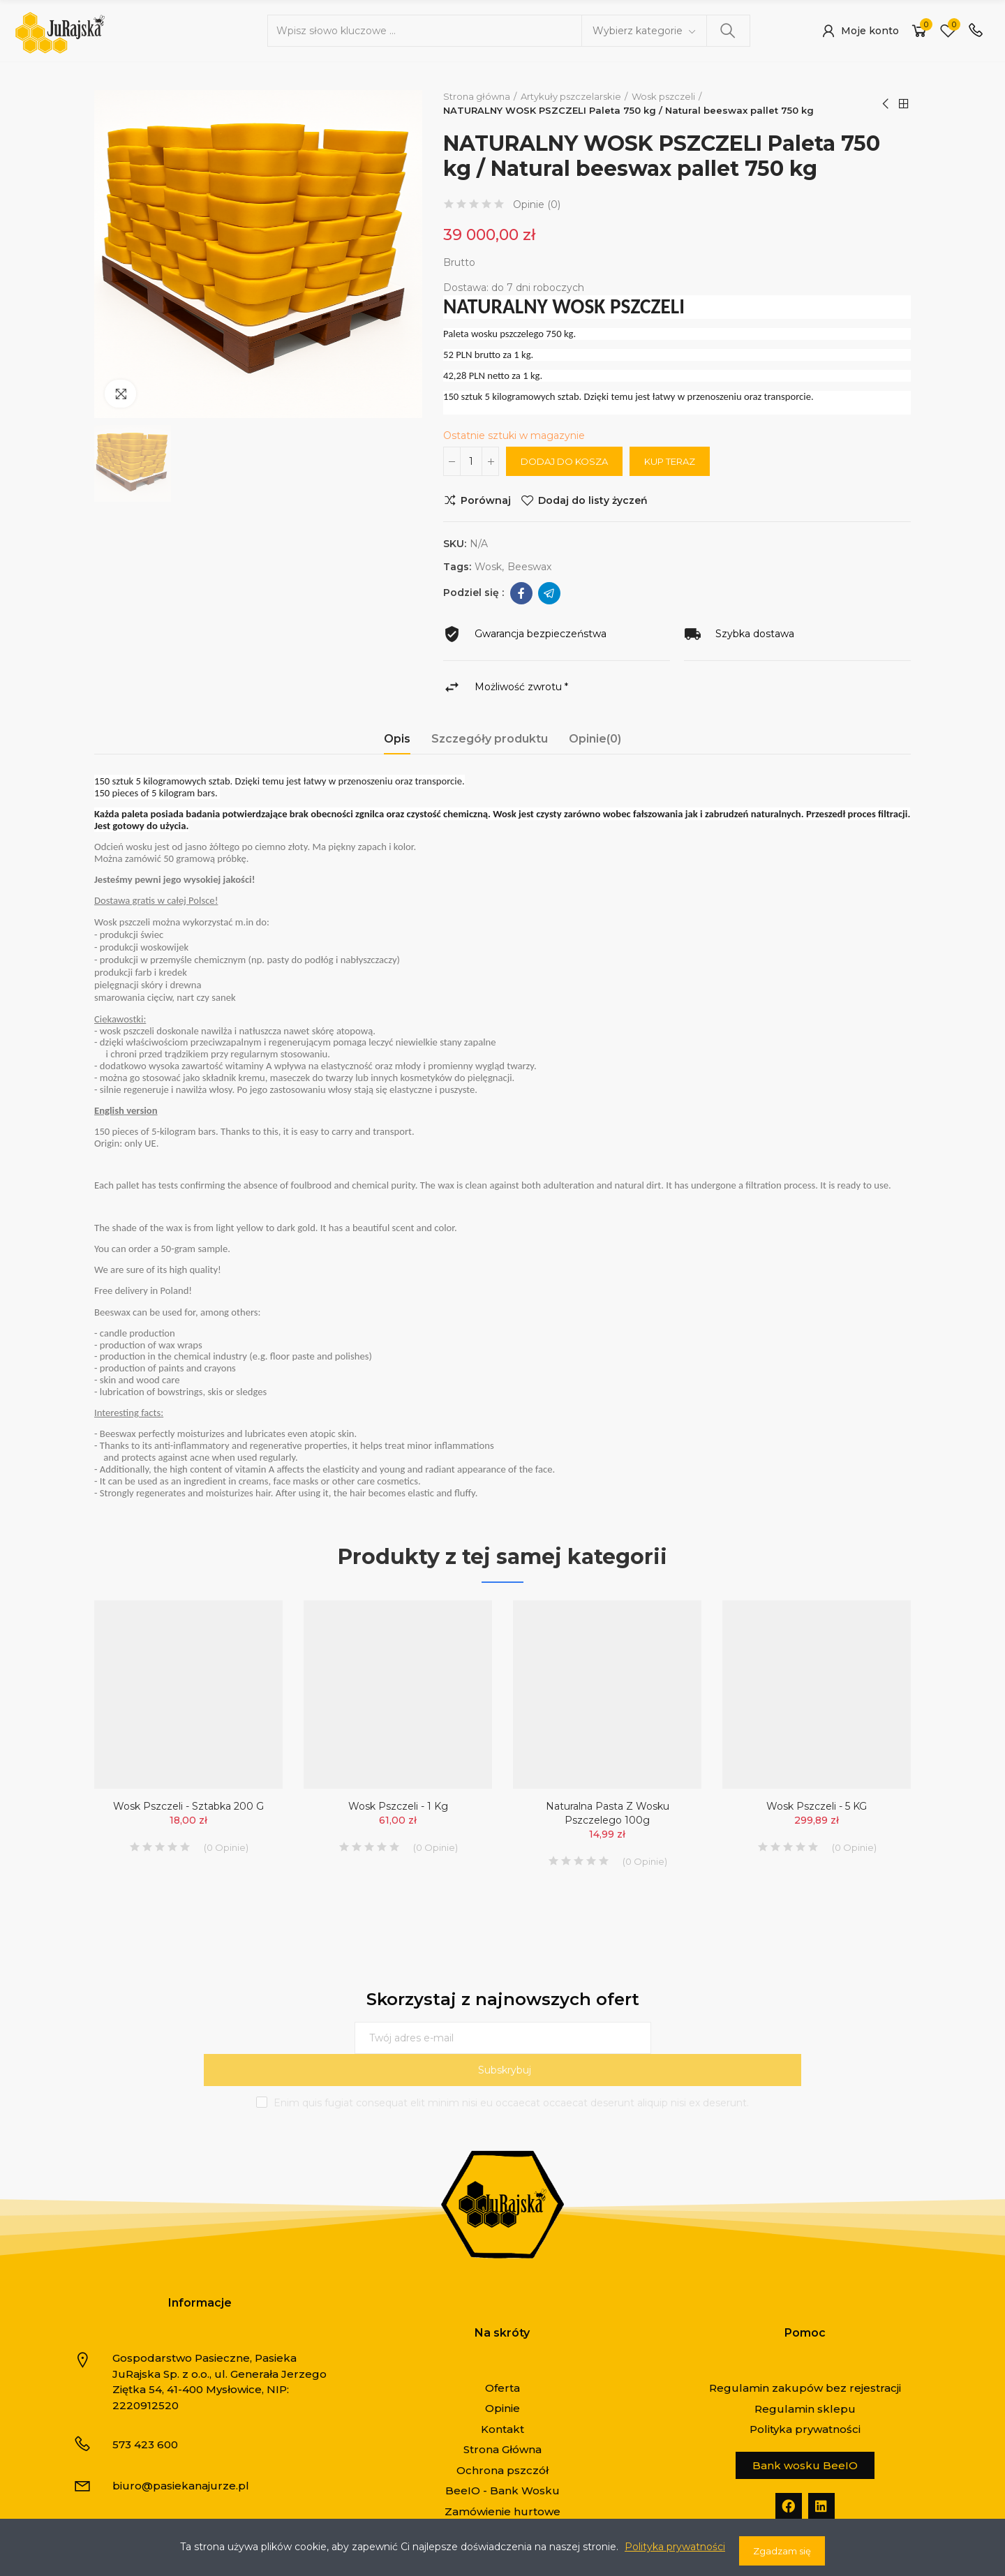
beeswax (529, 566)
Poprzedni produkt (886, 104)
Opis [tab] (397, 738)
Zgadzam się (782, 2550)
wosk (488, 566)
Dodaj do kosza (564, 461)
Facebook (521, 593)
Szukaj (728, 31)
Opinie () (536, 204)
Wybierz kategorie (638, 30)
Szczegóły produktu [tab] (489, 738)
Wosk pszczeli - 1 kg (398, 1806)
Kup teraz (669, 461)
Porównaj (486, 500)
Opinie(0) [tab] (595, 738)
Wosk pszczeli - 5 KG (816, 1806)
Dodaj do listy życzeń (593, 500)
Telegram (549, 593)
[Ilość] (471, 461)
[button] (805, 2433)
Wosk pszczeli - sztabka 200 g (188, 1806)
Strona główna (904, 104)
